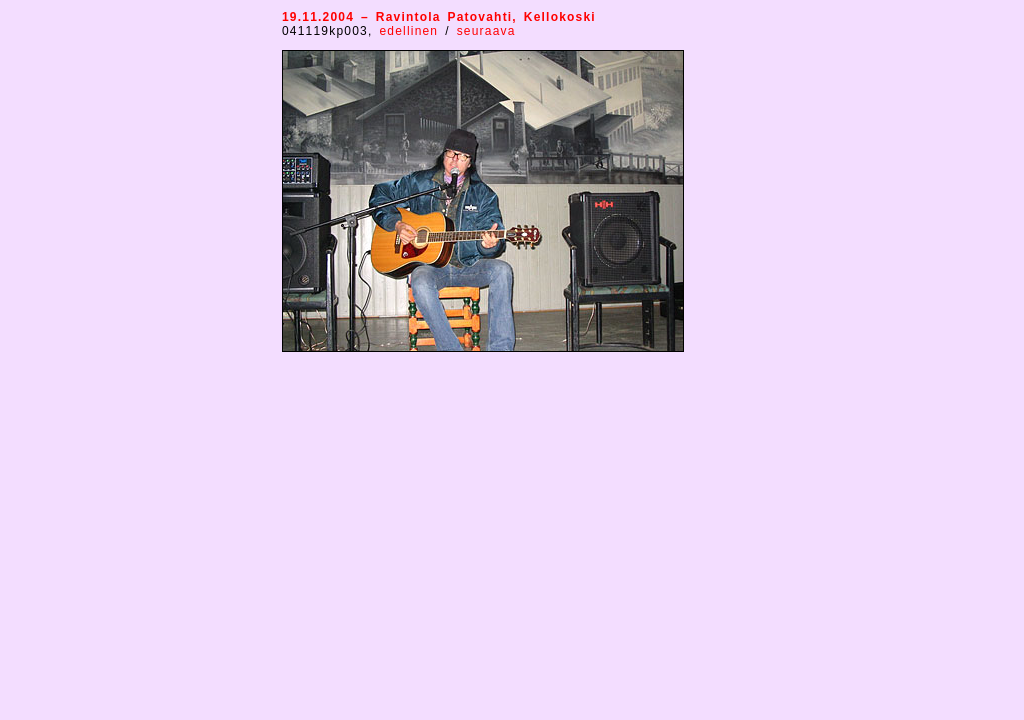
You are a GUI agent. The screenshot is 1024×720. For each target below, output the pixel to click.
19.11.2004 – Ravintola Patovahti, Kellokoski (439, 17)
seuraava (486, 31)
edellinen (412, 31)
